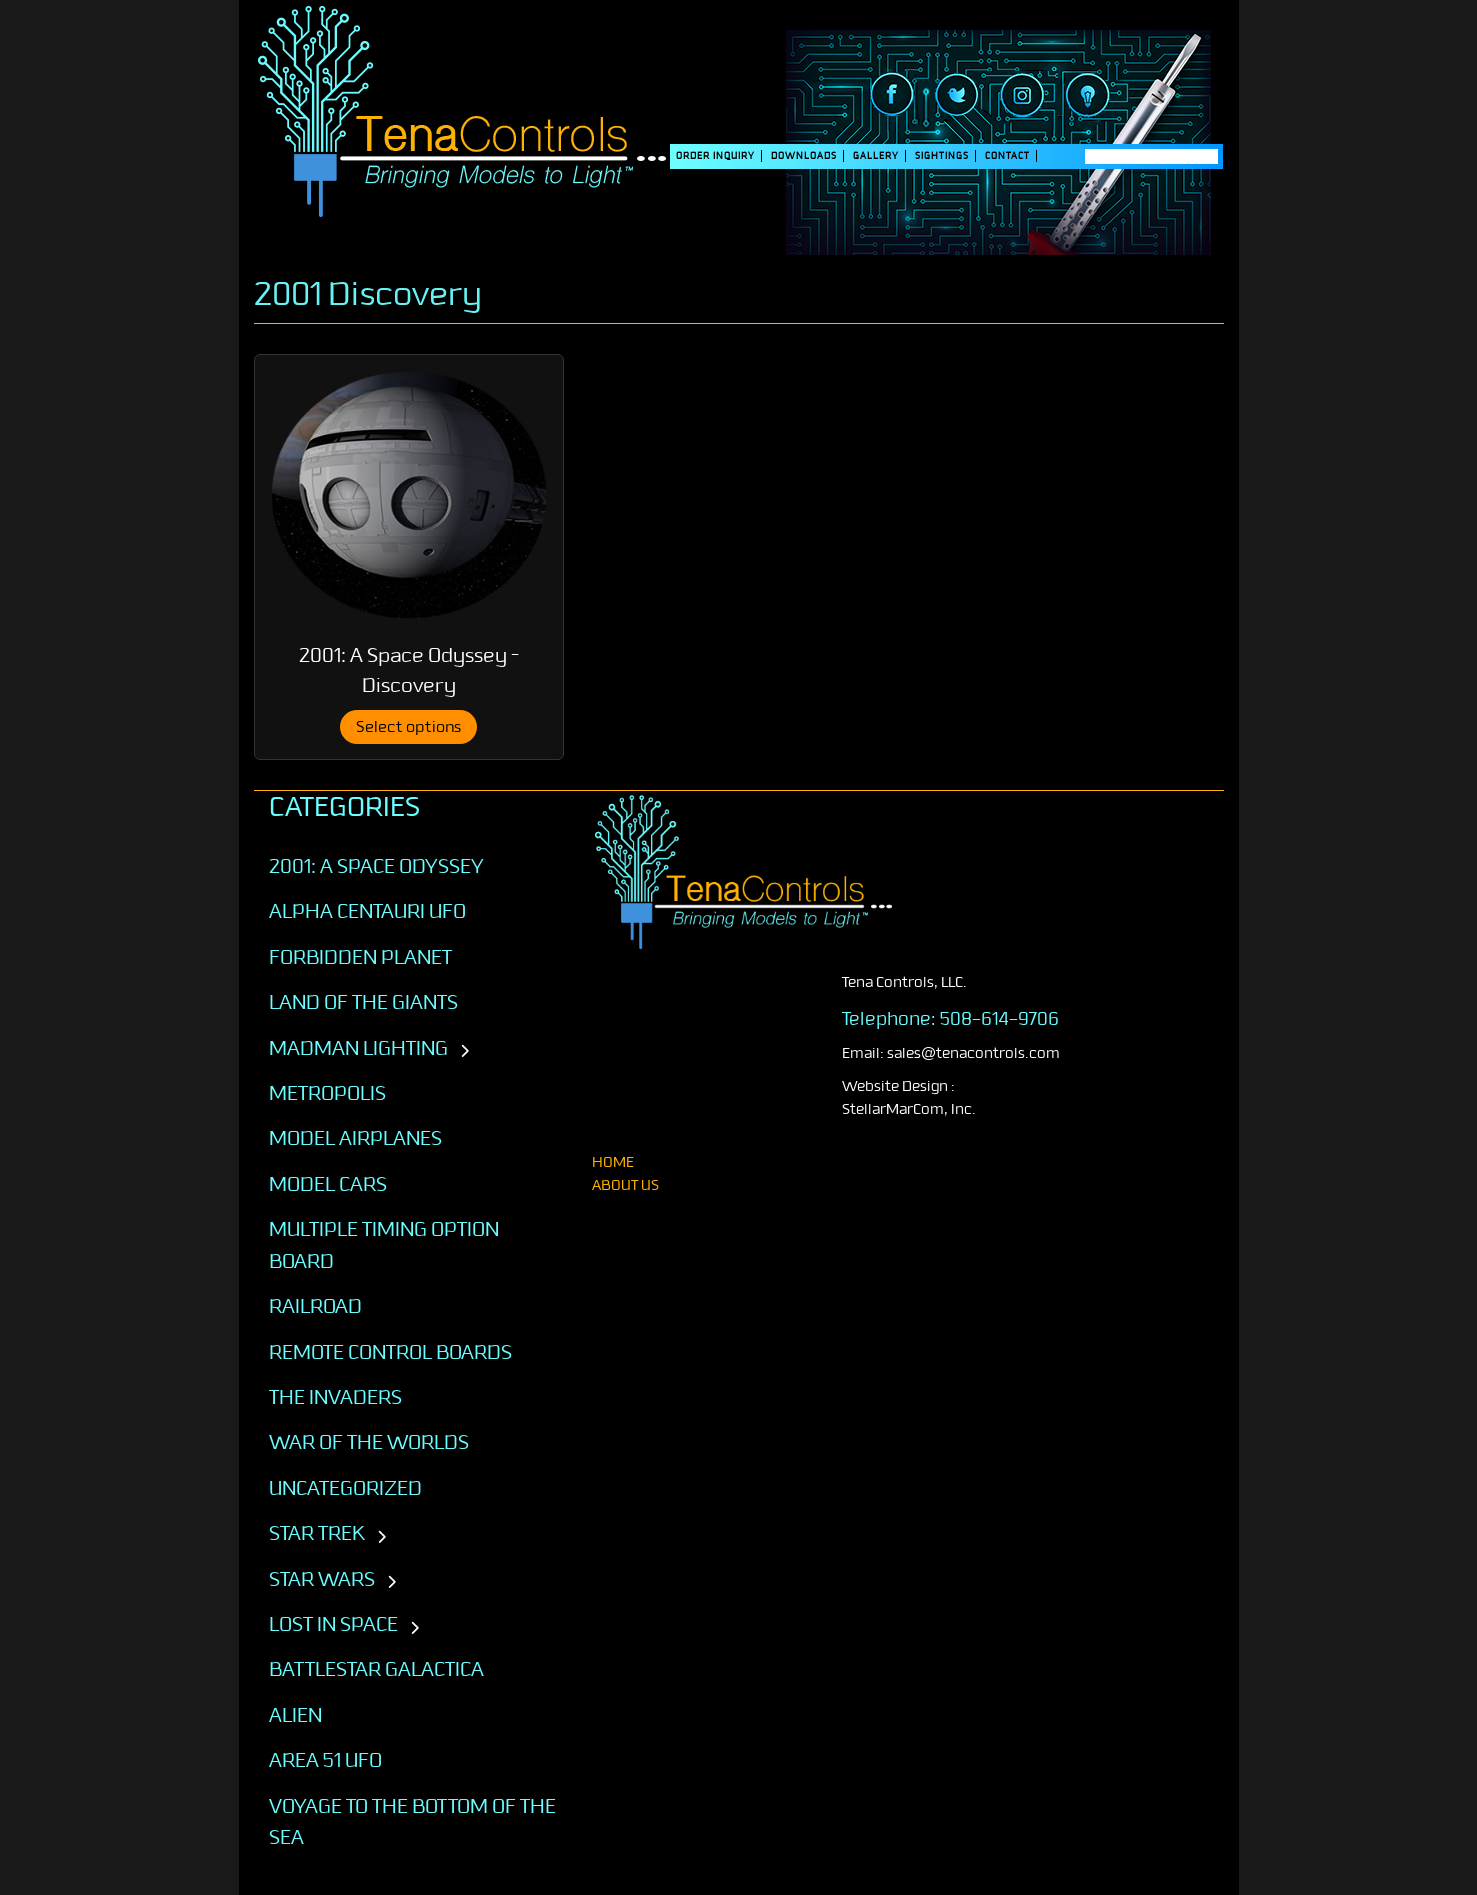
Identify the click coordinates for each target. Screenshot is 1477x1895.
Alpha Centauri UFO (367, 911)
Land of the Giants (363, 1002)
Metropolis (327, 1093)
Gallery (876, 156)
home (613, 1162)
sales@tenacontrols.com (973, 1053)
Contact (1007, 156)
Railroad (315, 1306)
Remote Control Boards (390, 1352)
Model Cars (328, 1184)
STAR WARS (322, 1579)
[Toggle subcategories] (464, 1052)
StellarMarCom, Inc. (909, 1109)
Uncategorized (345, 1488)
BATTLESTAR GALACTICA (376, 1669)
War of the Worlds (369, 1442)
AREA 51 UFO (325, 1760)
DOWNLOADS (804, 156)
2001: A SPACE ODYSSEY (376, 866)
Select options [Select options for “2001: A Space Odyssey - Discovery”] (408, 727)
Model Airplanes (355, 1138)
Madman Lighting (358, 1048)
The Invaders (335, 1397)
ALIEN (295, 1715)
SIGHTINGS (942, 156)
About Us (625, 1185)
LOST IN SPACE (333, 1624)
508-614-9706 (999, 1019)
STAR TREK (317, 1533)
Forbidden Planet (360, 957)
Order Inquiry (715, 156)
